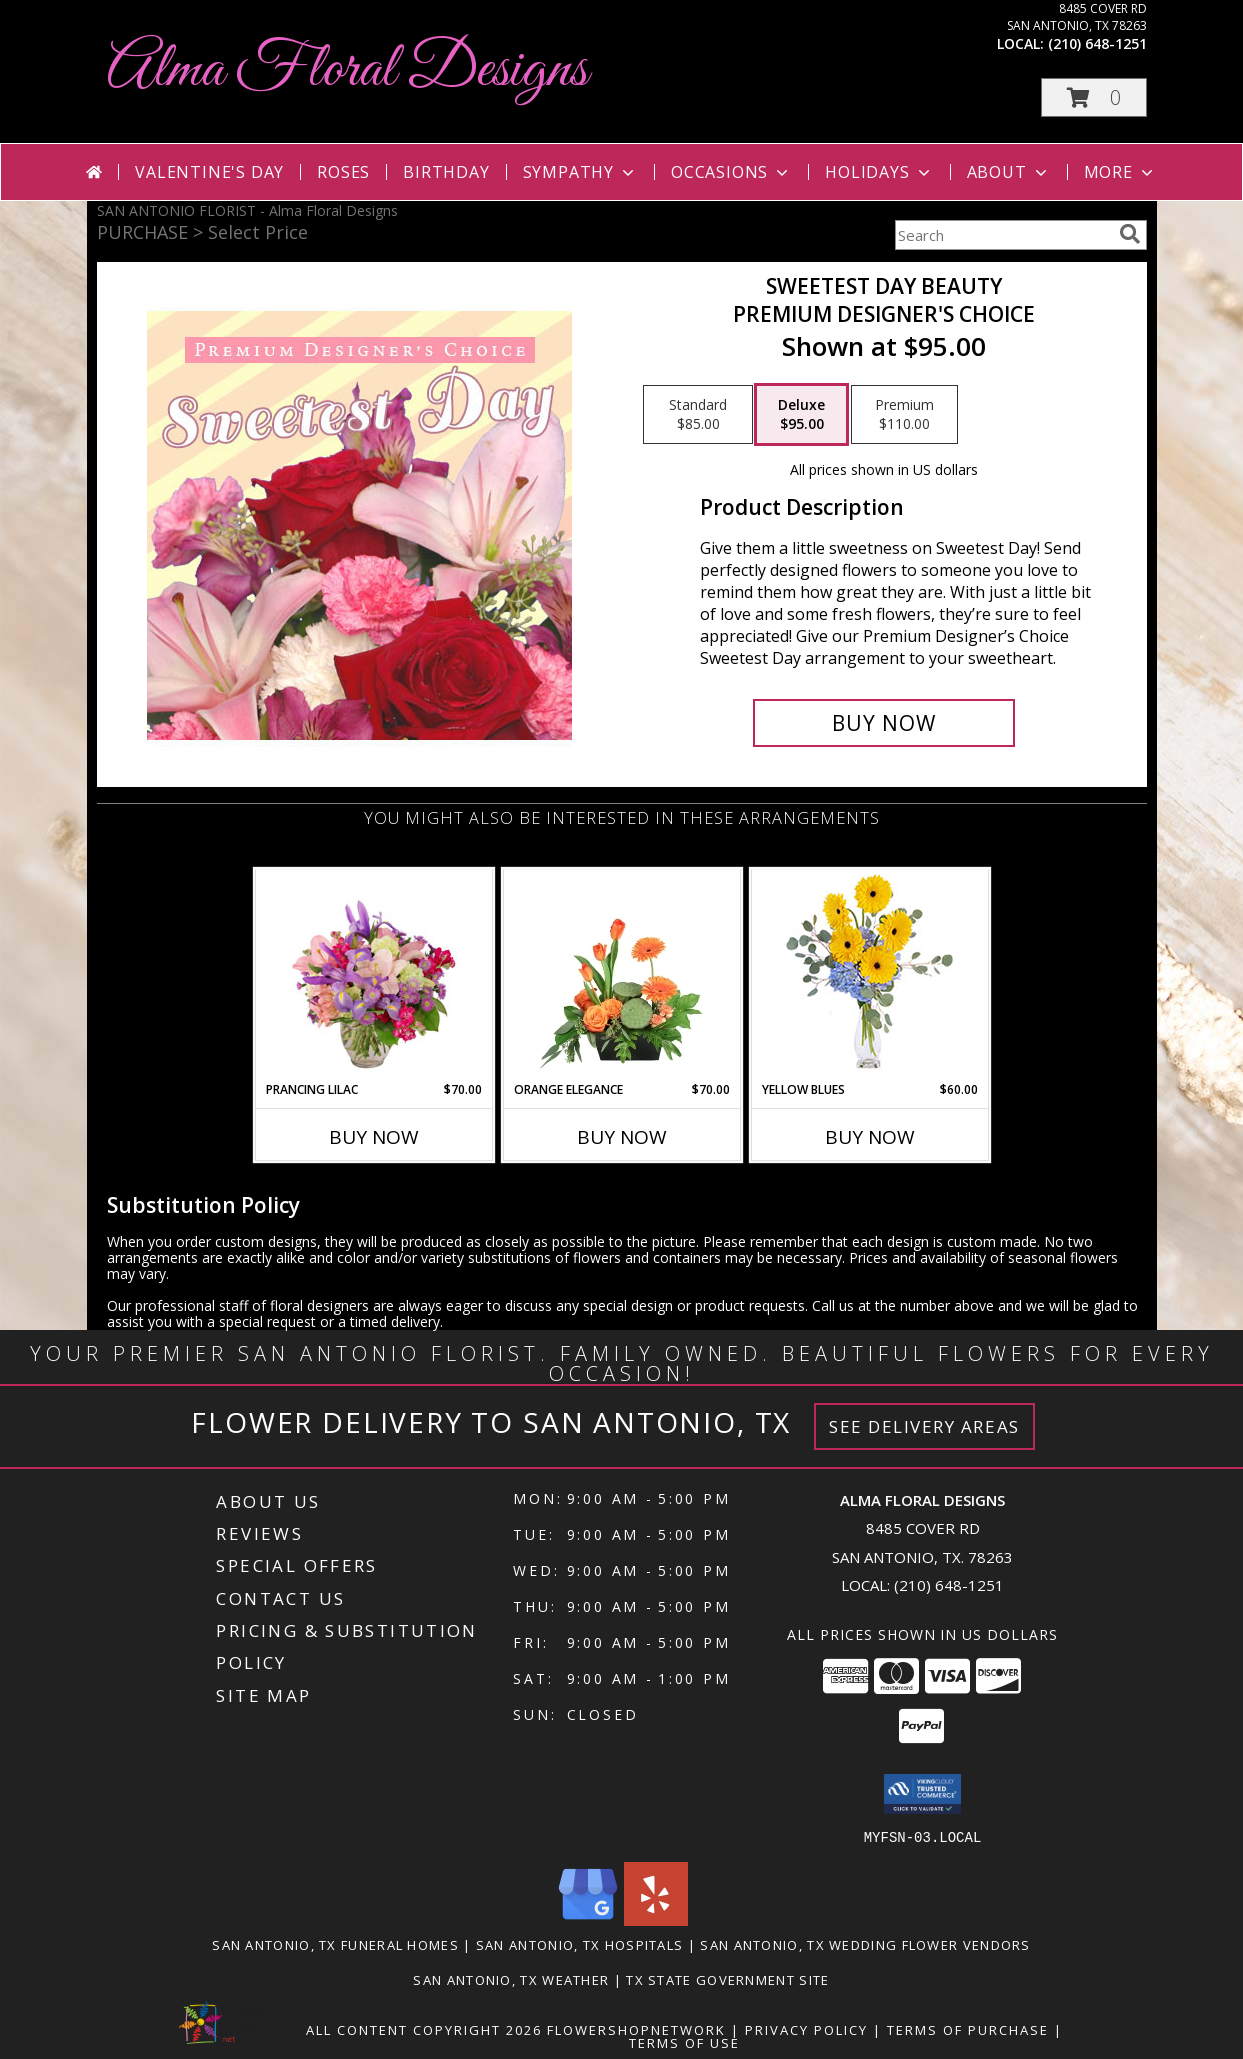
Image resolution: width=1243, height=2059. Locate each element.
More (1120, 172)
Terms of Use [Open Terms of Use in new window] (684, 2042)
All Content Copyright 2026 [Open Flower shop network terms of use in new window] (424, 2029)
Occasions (731, 172)
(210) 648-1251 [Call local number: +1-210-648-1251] (1097, 43)
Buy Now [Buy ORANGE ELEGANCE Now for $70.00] (622, 1137)
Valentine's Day (209, 172)
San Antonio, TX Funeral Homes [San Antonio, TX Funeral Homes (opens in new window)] (335, 1944)
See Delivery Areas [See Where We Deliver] (924, 1426)
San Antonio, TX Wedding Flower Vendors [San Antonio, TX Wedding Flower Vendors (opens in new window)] (865, 1944)
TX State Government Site (727, 1979)
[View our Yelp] (656, 1919)
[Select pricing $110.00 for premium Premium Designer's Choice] (904, 415)
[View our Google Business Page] (588, 1919)
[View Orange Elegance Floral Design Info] (621, 975)
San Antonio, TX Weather (511, 1979)
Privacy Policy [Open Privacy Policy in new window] (806, 2029)
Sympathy (580, 172)
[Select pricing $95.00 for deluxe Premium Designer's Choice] (801, 415)
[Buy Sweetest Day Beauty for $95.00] (884, 723)
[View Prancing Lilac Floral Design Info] (373, 975)
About (1009, 172)
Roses (343, 172)
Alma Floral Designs (347, 70)
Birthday (446, 172)
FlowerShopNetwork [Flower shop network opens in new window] (636, 2029)
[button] (1094, 97)
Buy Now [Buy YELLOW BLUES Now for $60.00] (870, 1137)
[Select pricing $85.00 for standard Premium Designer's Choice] (698, 415)
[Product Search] (1003, 235)
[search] (1130, 234)
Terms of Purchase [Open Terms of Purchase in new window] (968, 2029)
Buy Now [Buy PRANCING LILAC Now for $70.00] (374, 1137)
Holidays (879, 172)
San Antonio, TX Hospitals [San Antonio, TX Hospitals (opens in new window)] (580, 1944)
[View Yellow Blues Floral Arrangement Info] (869, 975)
